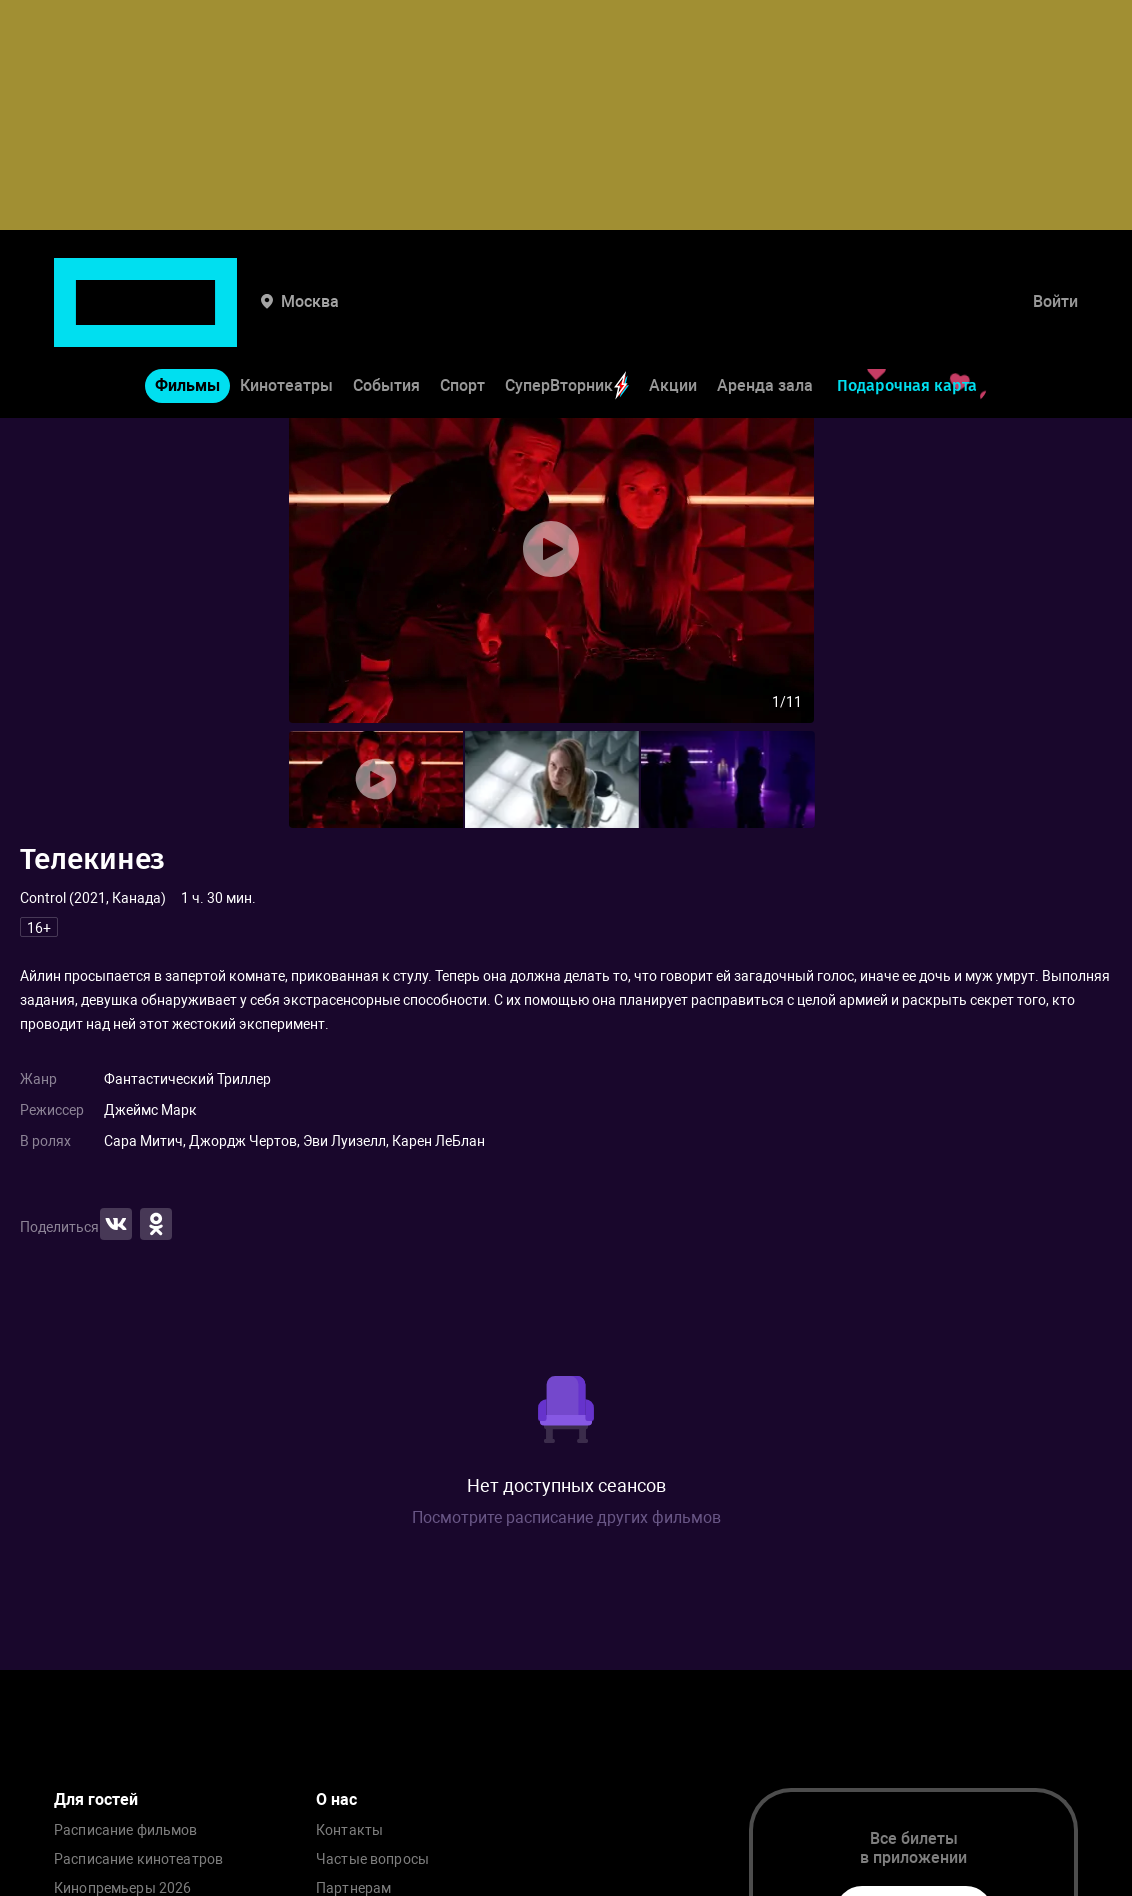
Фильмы (187, 315)
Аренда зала (765, 315)
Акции (673, 315)
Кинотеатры (286, 315)
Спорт (462, 315)
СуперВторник (567, 315)
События (386, 315)
